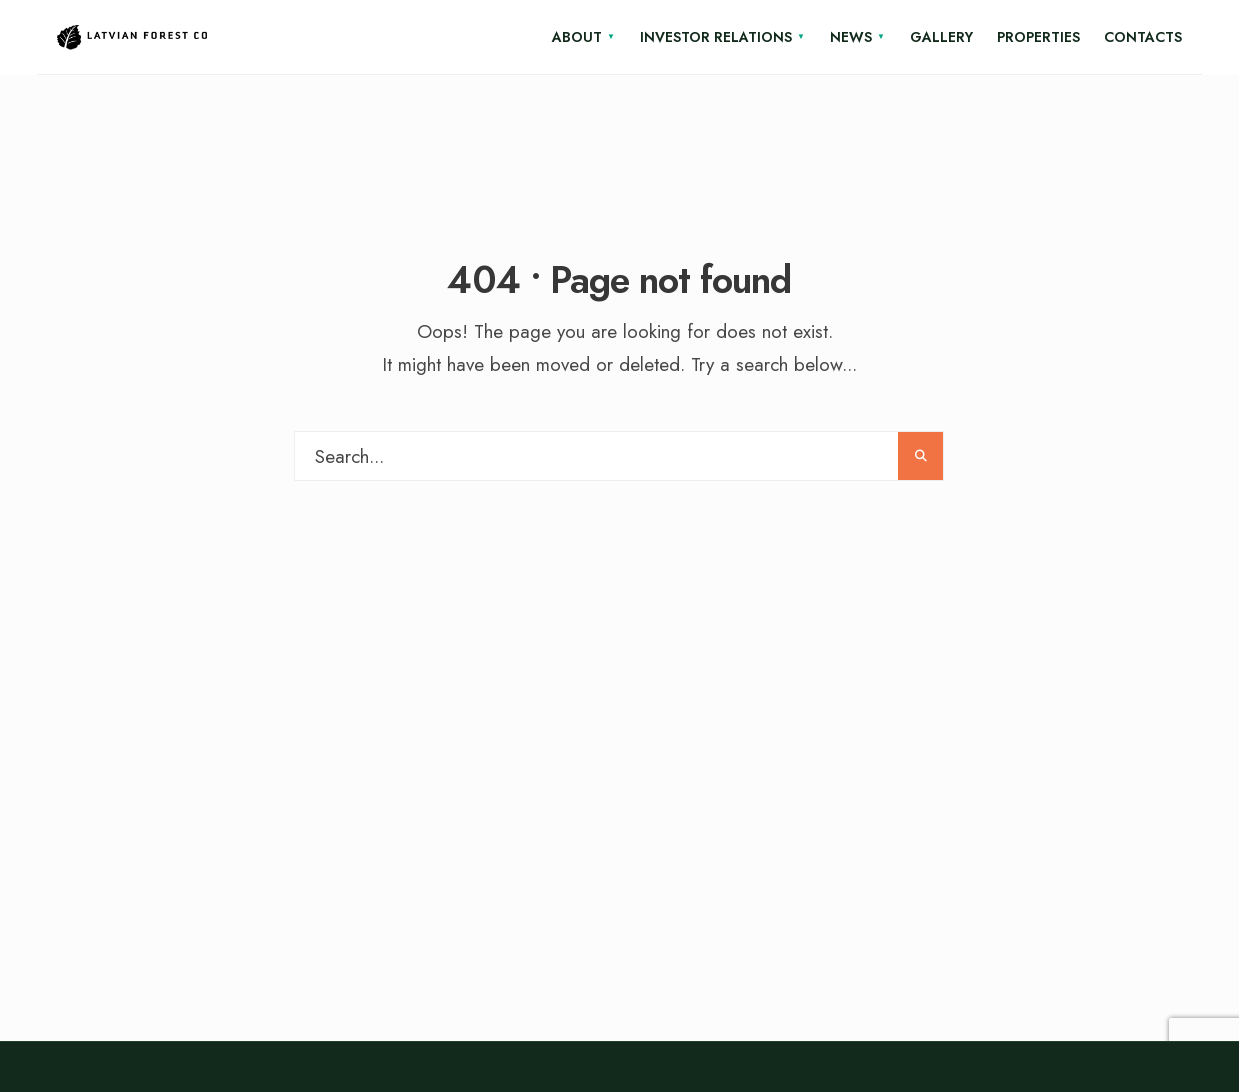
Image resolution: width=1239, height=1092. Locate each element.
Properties (1038, 37)
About (577, 37)
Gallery (941, 37)
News (851, 37)
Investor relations (716, 37)
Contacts (1143, 37)
